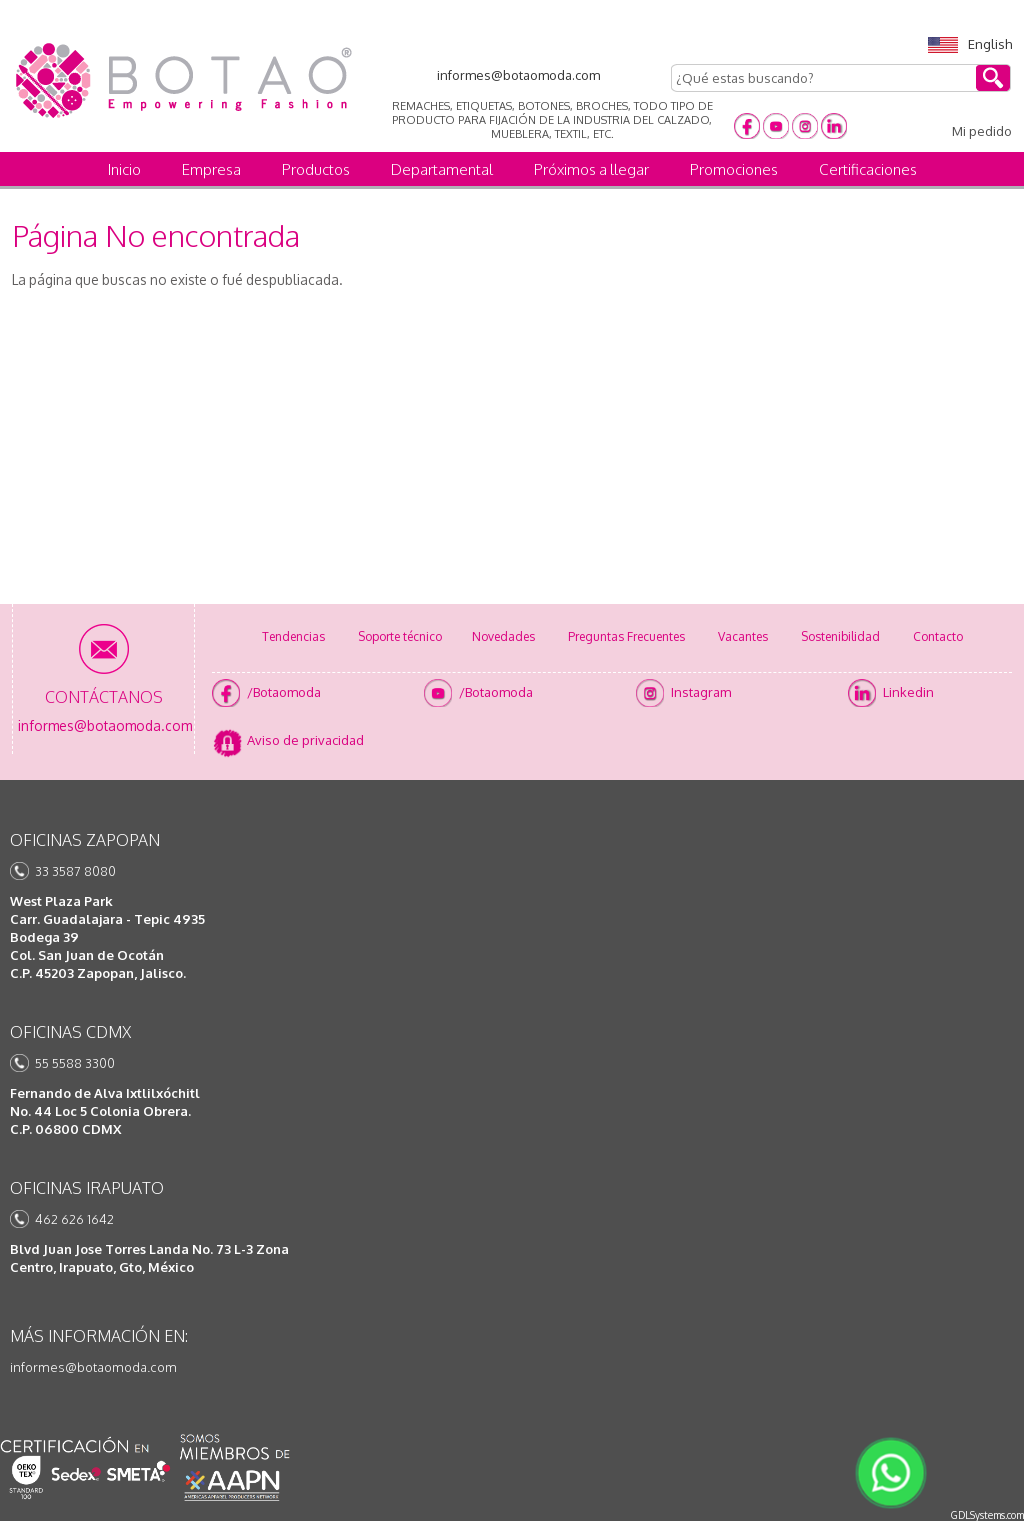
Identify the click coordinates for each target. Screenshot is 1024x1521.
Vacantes (743, 636)
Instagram (701, 692)
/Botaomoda (284, 692)
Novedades (503, 636)
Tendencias (293, 636)
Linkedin (908, 692)
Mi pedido (982, 131)
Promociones (734, 169)
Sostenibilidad (840, 636)
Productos (316, 169)
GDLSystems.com (987, 1515)
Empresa (211, 169)
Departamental (442, 169)
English (970, 44)
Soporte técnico (400, 636)
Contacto (938, 636)
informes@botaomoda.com (93, 1367)
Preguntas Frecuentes (626, 636)
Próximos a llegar (591, 169)
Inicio (124, 169)
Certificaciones (868, 169)
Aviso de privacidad (305, 740)
